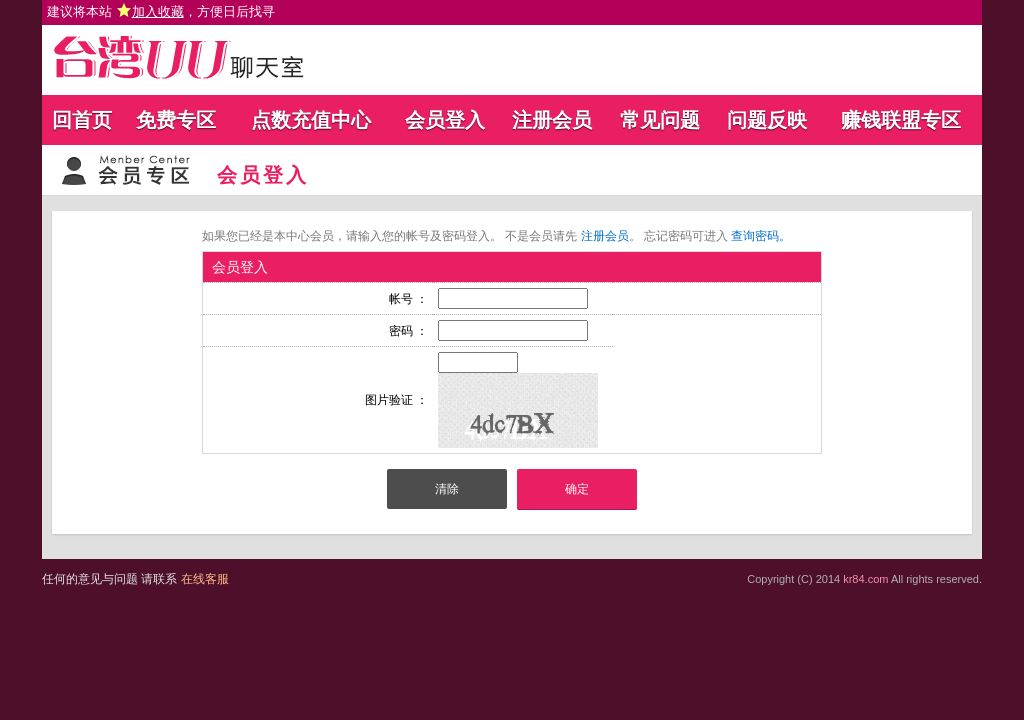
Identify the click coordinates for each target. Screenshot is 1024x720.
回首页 (82, 120)
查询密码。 (761, 236)
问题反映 (767, 120)
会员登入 (445, 120)
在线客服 (205, 579)
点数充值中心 (311, 120)
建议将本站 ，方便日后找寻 (161, 11)
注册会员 (552, 120)
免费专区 (176, 120)
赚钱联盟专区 (901, 120)
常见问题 (660, 120)
